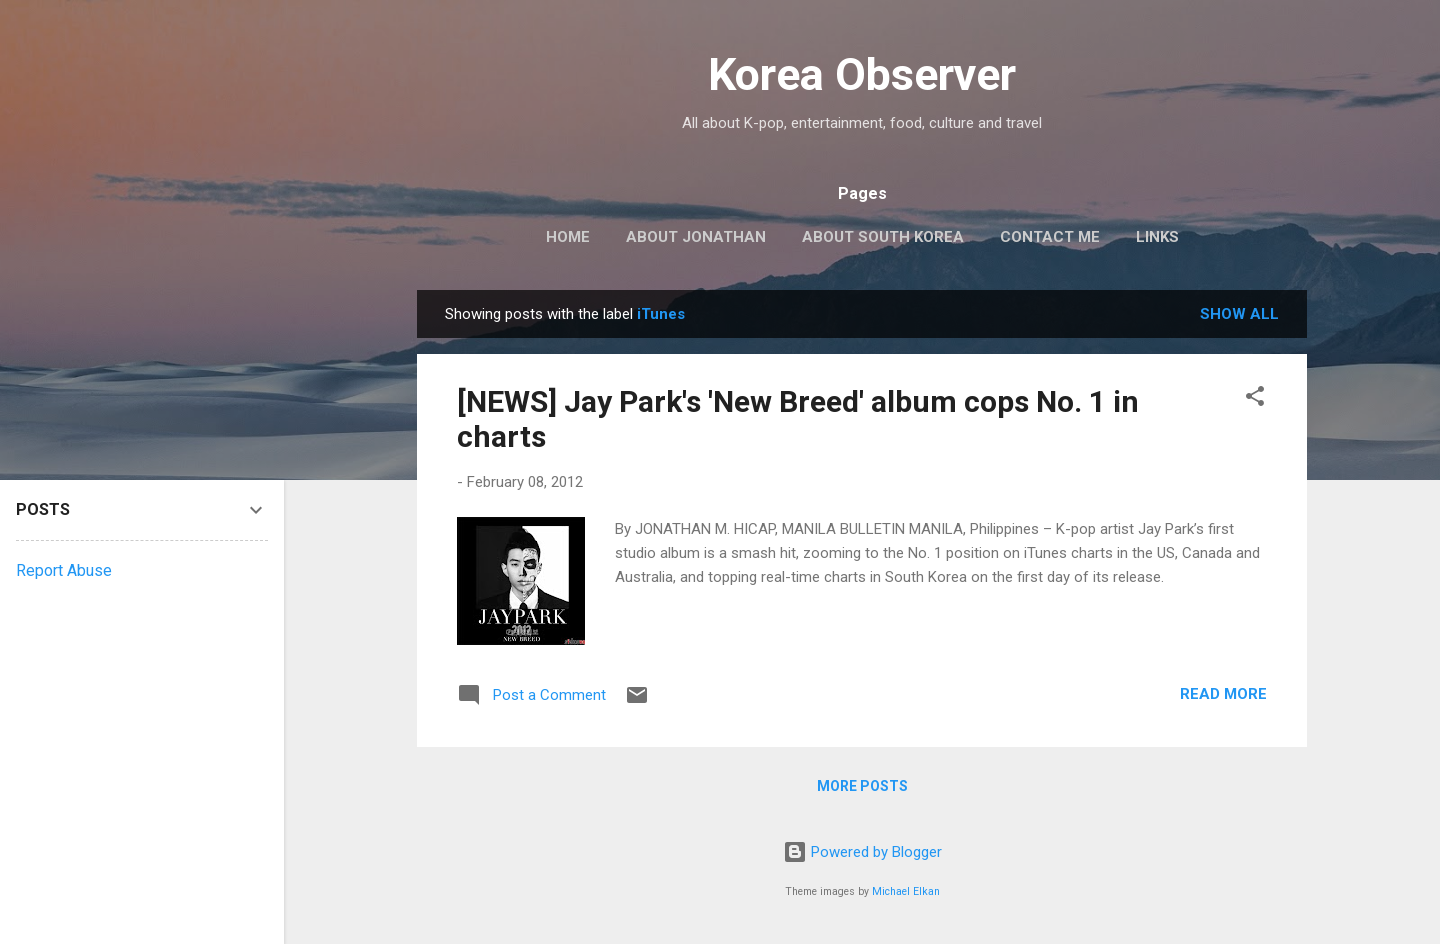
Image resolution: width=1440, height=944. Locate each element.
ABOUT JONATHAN (696, 237)
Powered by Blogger (862, 852)
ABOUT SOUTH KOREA (883, 237)
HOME (568, 237)
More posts (862, 786)
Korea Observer (862, 74)
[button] (1255, 399)
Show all (1239, 314)
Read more (1223, 694)
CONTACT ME (1050, 237)
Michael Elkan (906, 891)
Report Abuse (64, 570)
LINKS (1157, 237)
